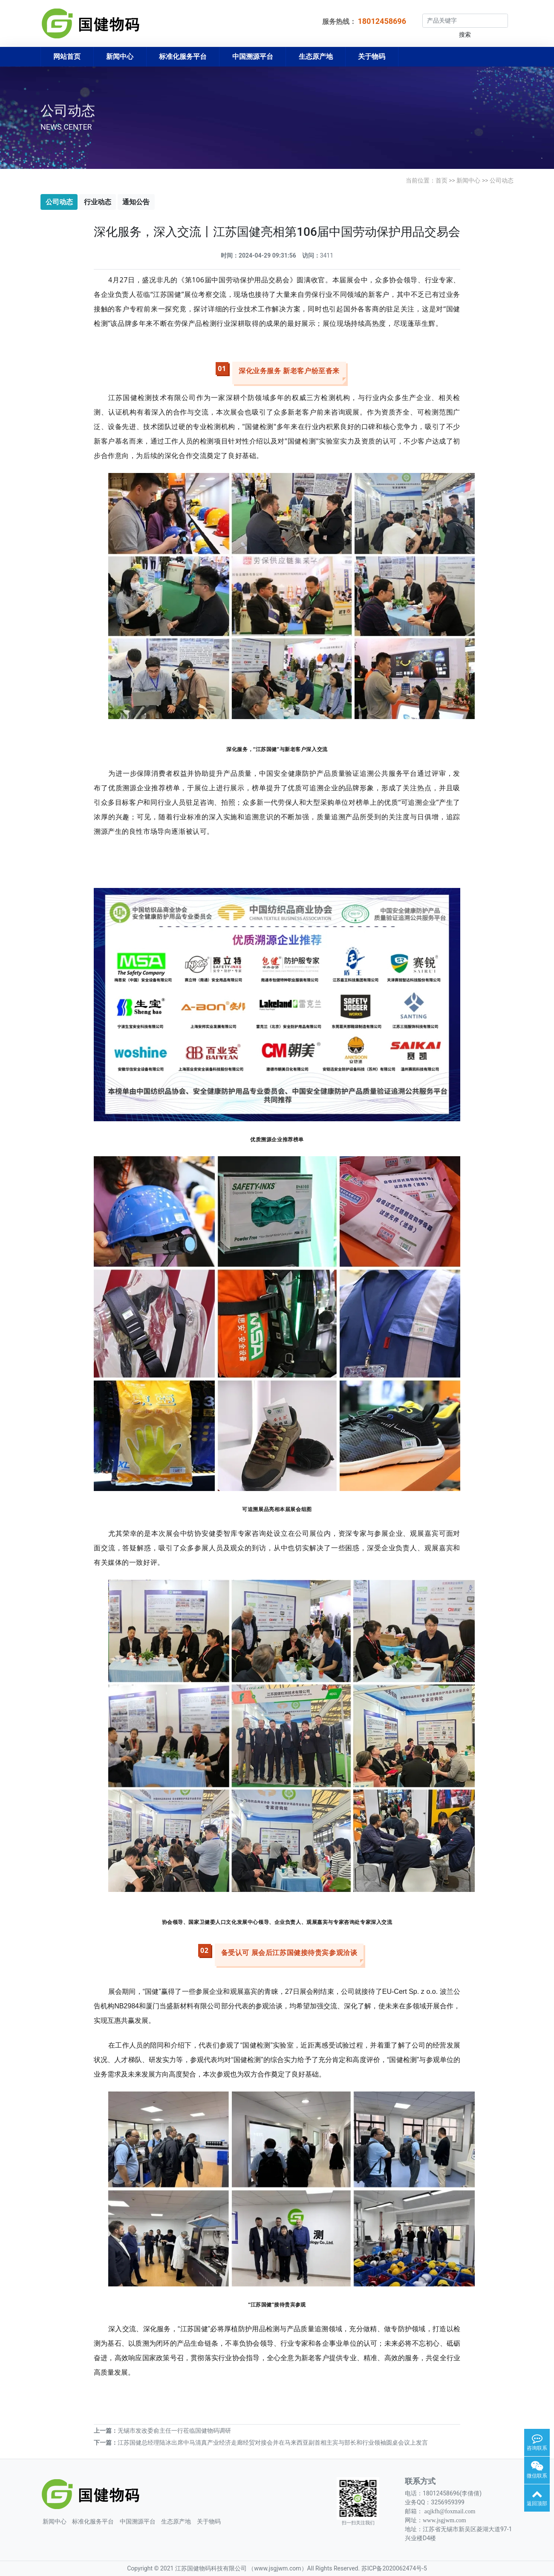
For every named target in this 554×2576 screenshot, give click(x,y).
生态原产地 (316, 56)
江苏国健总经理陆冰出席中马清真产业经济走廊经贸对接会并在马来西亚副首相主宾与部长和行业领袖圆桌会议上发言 (273, 2442)
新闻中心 (119, 56)
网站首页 (67, 56)
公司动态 (502, 180)
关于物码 (371, 56)
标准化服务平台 (183, 56)
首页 (441, 180)
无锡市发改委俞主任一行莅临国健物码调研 (174, 2430)
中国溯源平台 (252, 56)
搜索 (465, 34)
